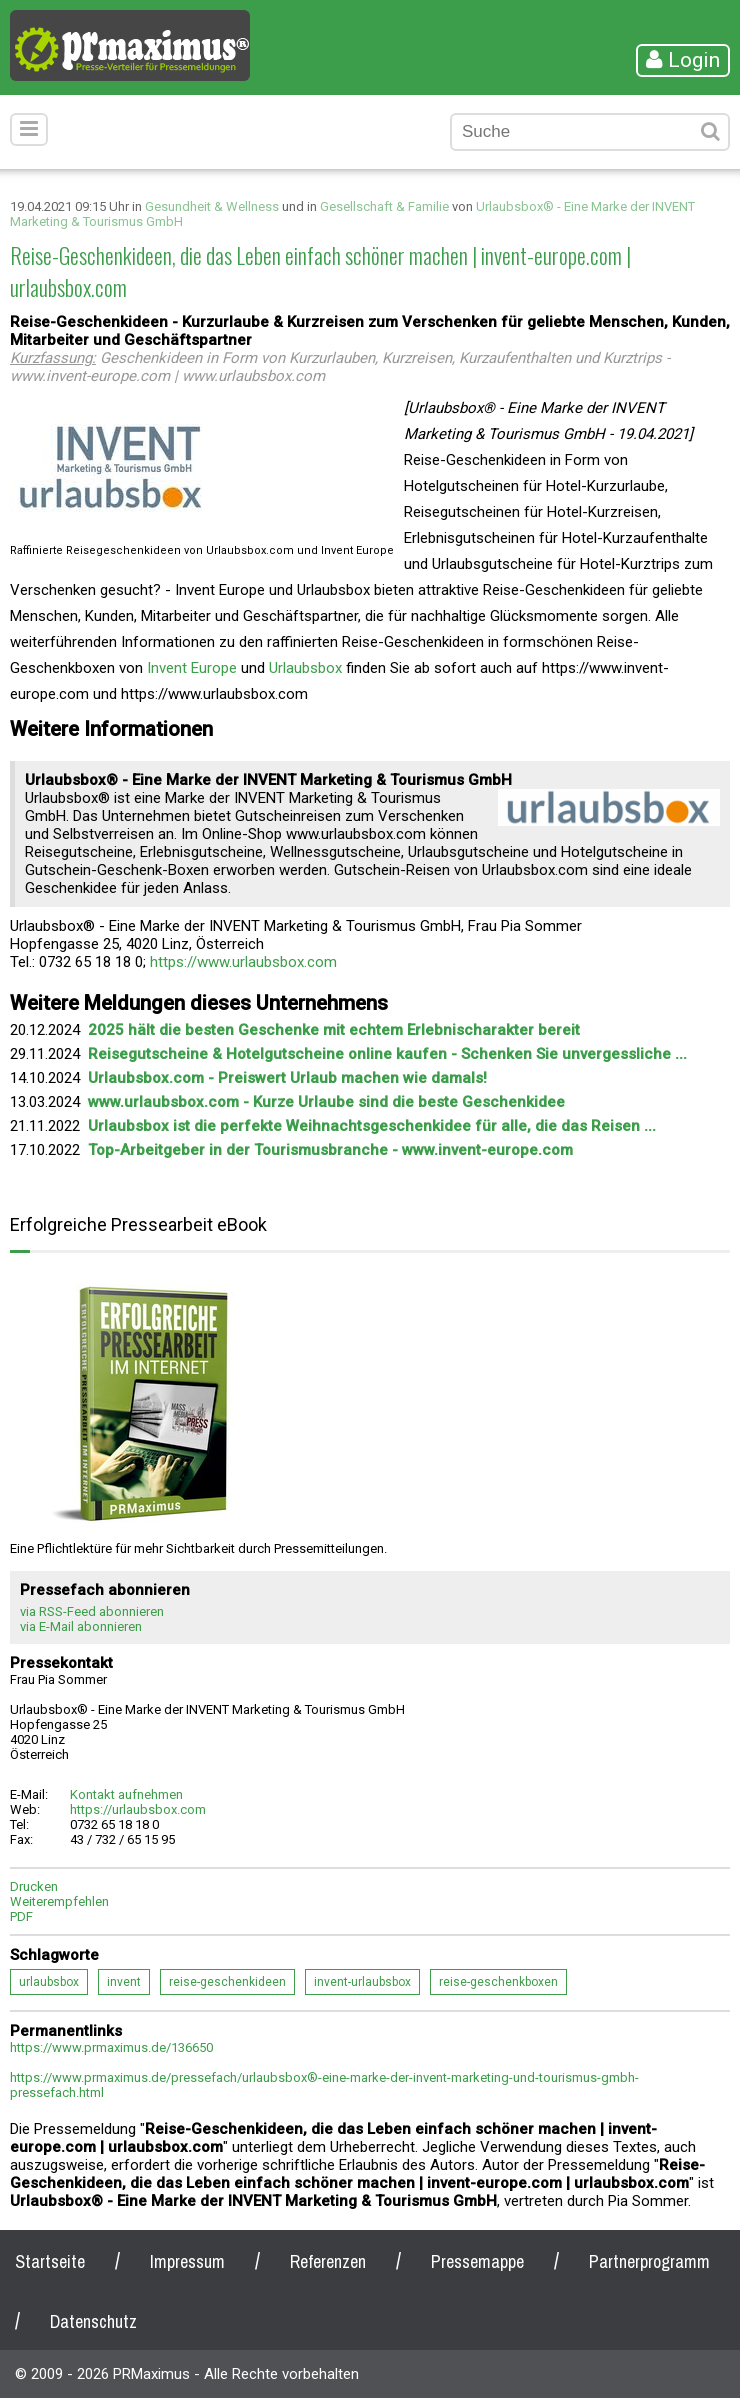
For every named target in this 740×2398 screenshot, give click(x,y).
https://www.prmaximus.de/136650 (111, 2047)
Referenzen (328, 2261)
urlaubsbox (49, 1982)
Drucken (34, 1886)
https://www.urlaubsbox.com (243, 962)
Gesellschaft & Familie (384, 206)
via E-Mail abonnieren (81, 1626)
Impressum (187, 2261)
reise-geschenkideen (227, 1982)
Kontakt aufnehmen (126, 1794)
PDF (21, 1916)
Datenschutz (93, 2321)
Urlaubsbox (305, 668)
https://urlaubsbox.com (138, 1809)
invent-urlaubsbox (362, 1982)
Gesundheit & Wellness (212, 206)
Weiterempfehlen (59, 1901)
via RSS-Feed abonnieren (92, 1611)
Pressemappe (477, 2261)
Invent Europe (192, 668)
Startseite (50, 2261)
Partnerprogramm (649, 2261)
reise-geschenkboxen (498, 1982)
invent (124, 1982)
